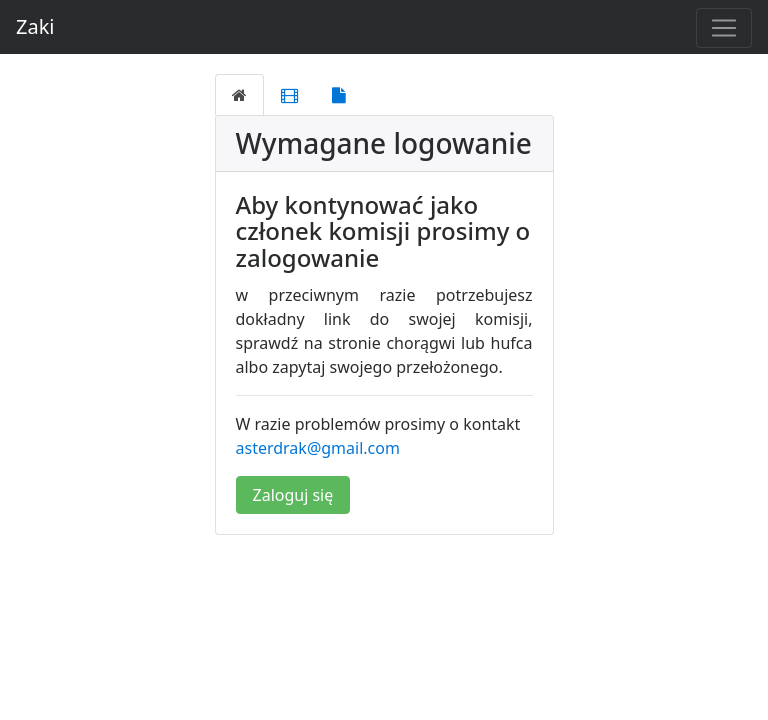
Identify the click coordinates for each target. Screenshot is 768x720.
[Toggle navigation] (724, 28)
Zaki (35, 26)
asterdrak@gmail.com (318, 448)
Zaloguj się (293, 495)
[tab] (239, 95)
